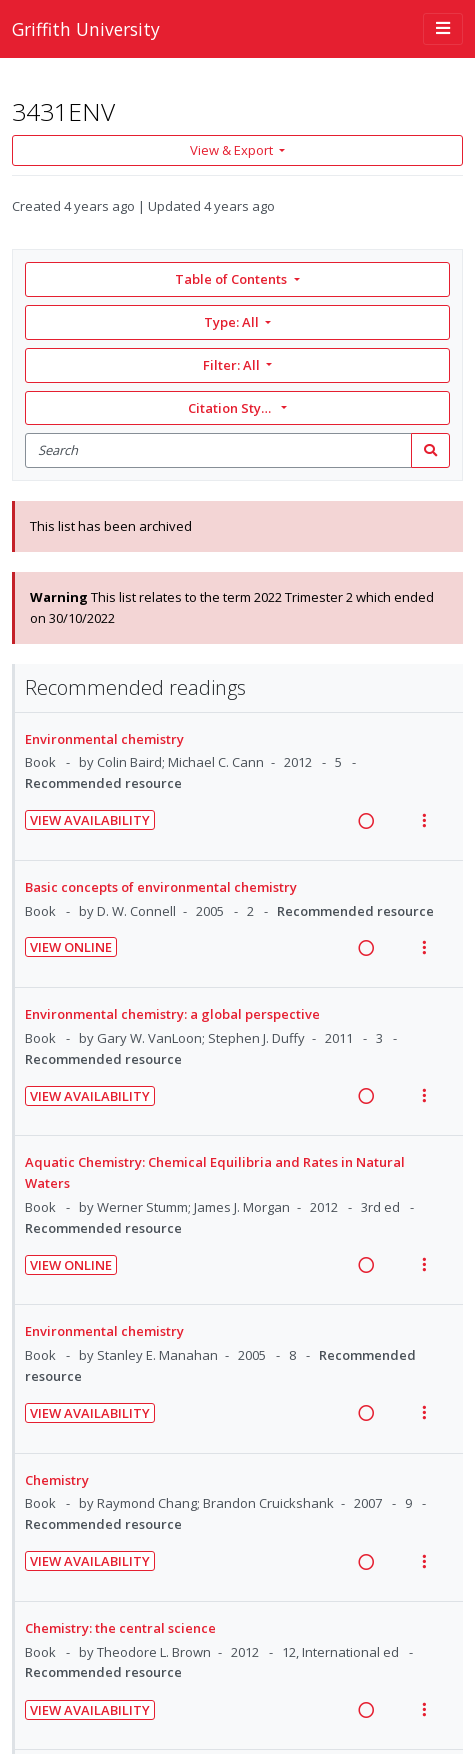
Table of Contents (232, 279)
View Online (71, 947)
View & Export (233, 150)
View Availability (90, 820)
